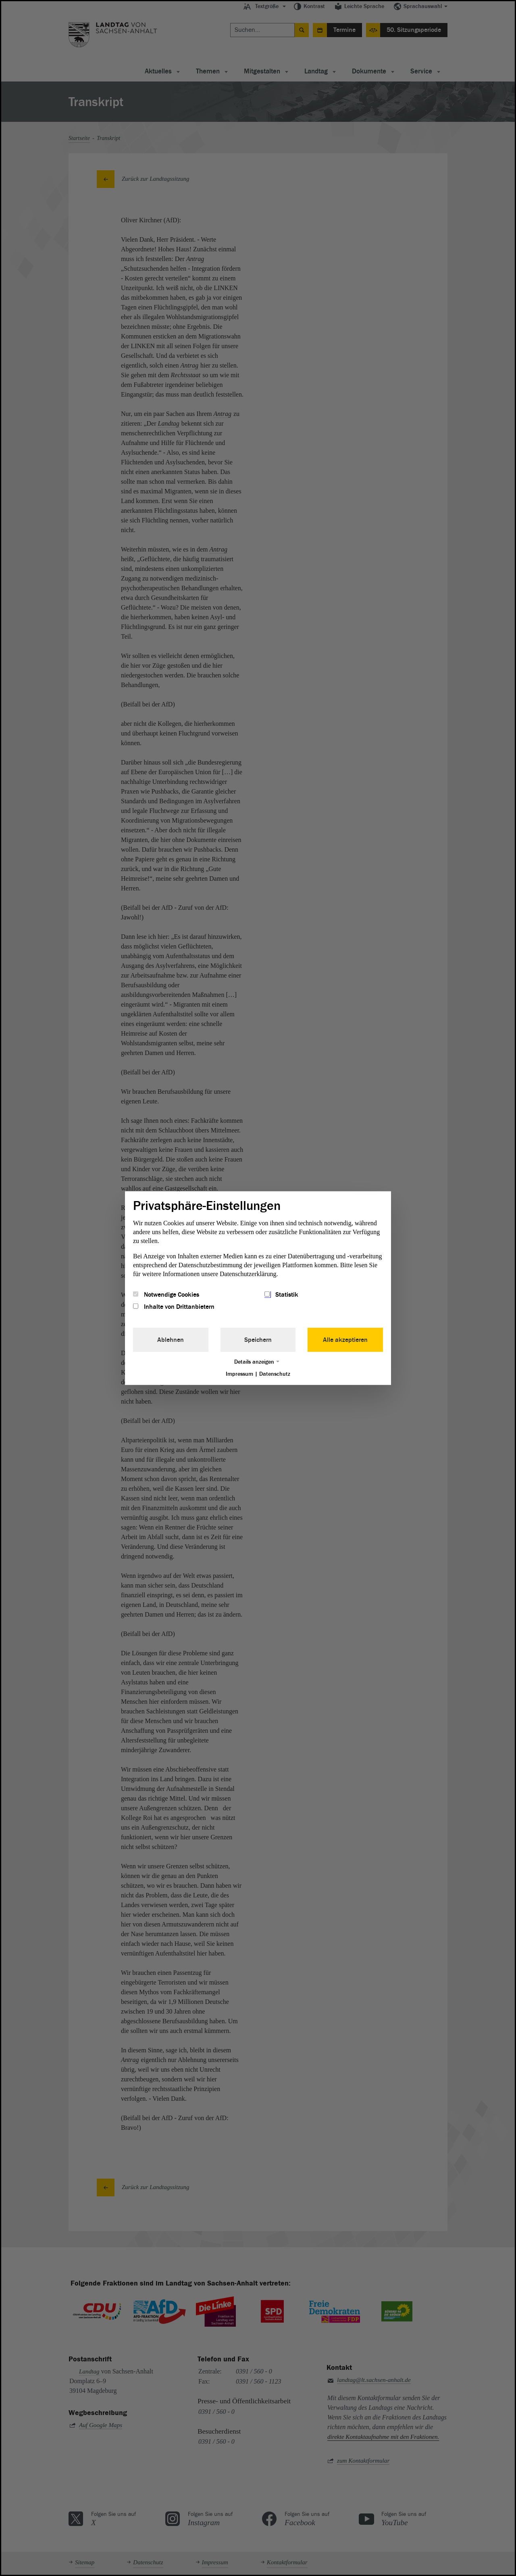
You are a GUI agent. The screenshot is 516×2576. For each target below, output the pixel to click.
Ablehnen (170, 1340)
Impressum (239, 1374)
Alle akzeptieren (345, 1340)
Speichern (258, 1340)
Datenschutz (274, 1374)
